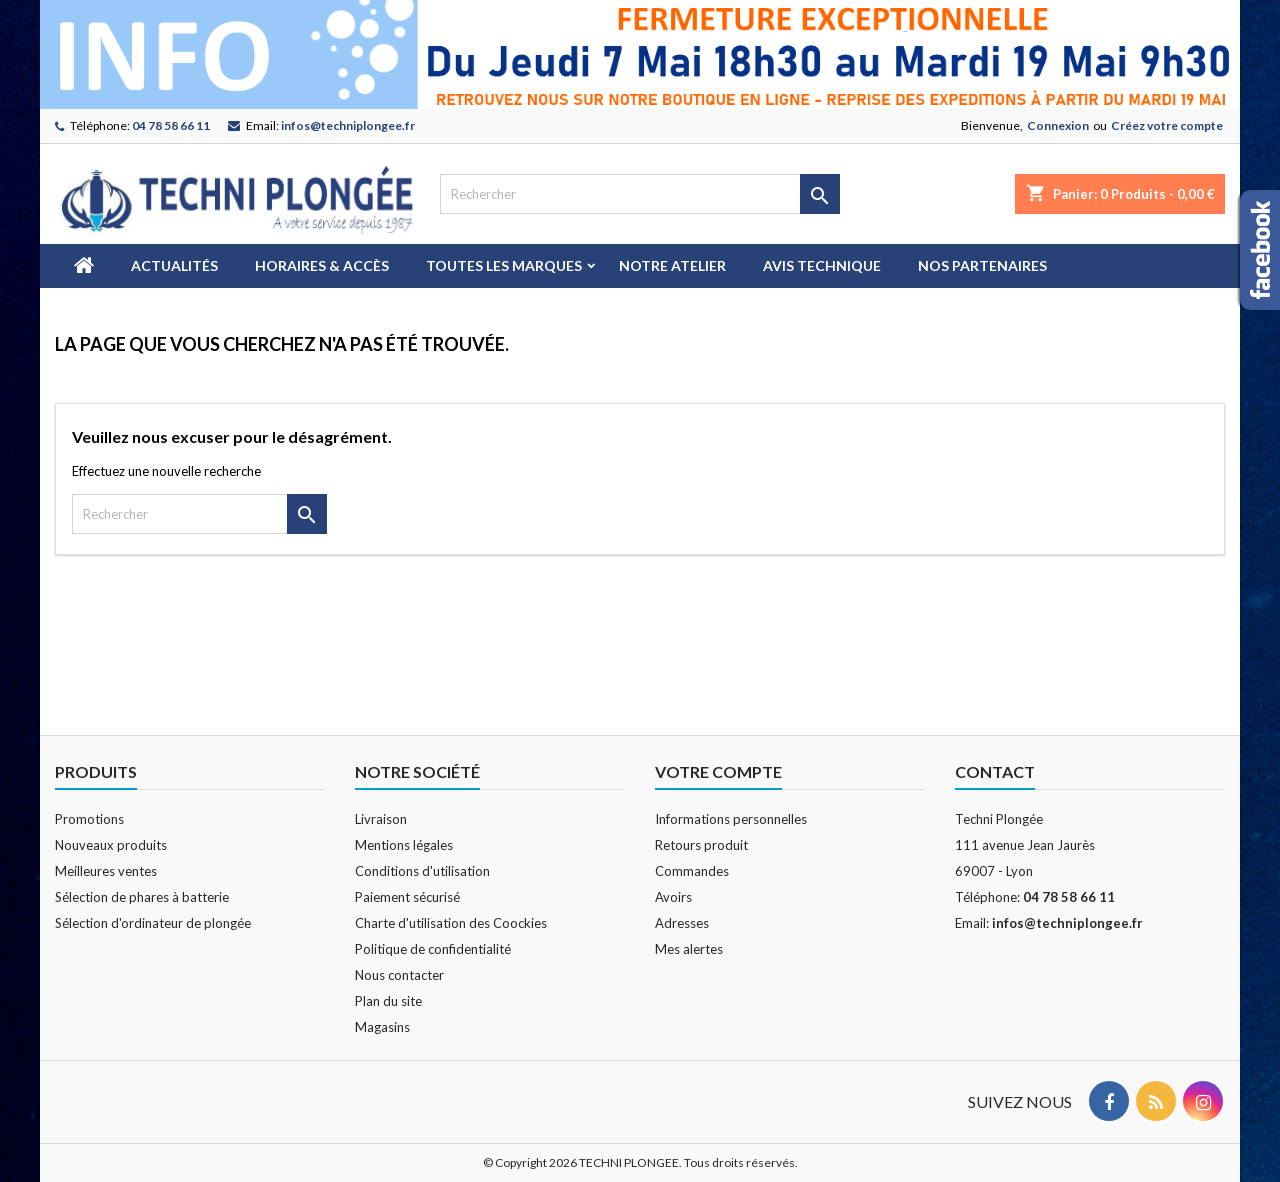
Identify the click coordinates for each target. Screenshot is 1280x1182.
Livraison (381, 819)
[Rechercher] (640, 194)
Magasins (382, 1027)
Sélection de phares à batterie (142, 897)
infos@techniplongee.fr (348, 125)
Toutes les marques (504, 265)
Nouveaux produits (111, 845)
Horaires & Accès (322, 265)
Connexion (1058, 125)
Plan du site (388, 1001)
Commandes (692, 871)
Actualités (174, 265)
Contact (995, 771)
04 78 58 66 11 (171, 125)
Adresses (682, 923)
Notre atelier (672, 265)
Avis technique (822, 265)
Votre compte (718, 771)
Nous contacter (399, 975)
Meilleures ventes (106, 871)
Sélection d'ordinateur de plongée (153, 923)
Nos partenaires (982, 265)
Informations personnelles (731, 819)
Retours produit (701, 845)
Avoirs (673, 897)
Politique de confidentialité (433, 949)
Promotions (89, 819)
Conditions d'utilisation (422, 871)
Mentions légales (404, 845)
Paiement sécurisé (407, 897)
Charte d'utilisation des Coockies (451, 923)
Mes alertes (689, 949)
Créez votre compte (1167, 125)
